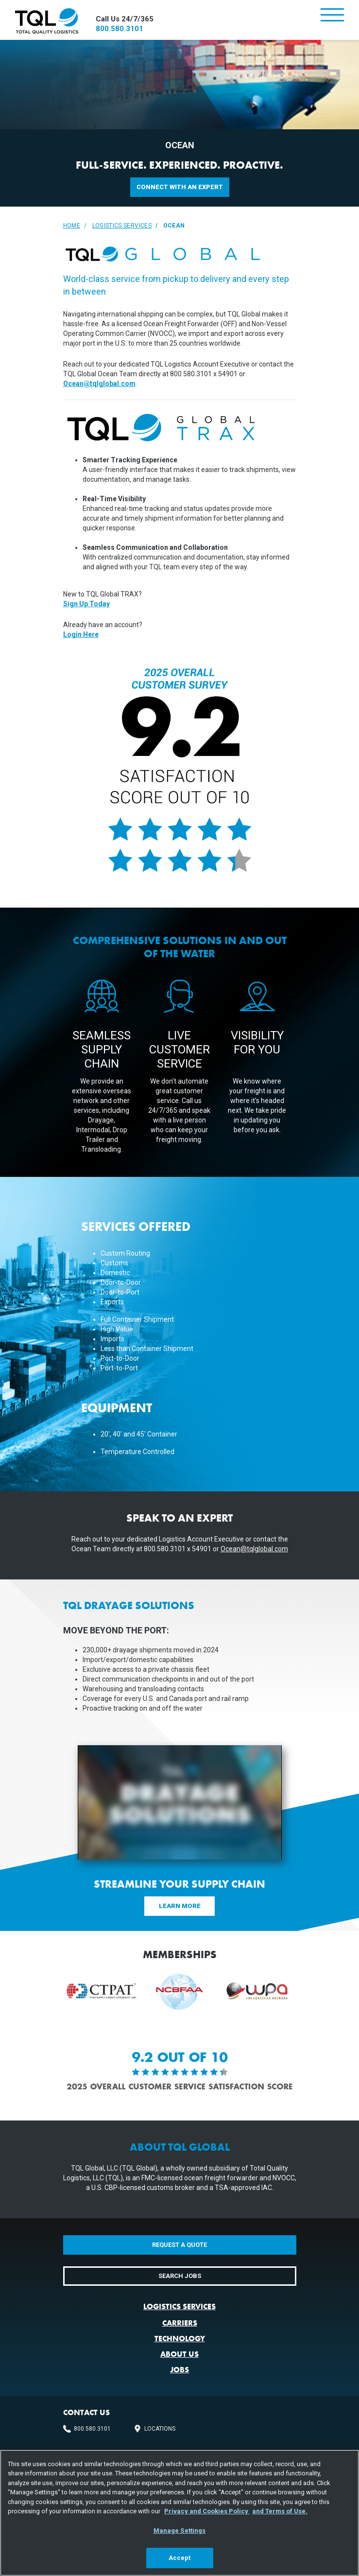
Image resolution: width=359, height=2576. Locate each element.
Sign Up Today (86, 604)
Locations (159, 2428)
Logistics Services (122, 225)
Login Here (81, 634)
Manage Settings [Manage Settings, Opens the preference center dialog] (180, 2530)
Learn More (180, 1906)
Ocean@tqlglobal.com (99, 383)
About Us (179, 2354)
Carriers (179, 2323)
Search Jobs (179, 2275)
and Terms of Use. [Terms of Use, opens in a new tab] (280, 2511)
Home (71, 225)
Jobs (179, 2370)
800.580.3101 (119, 28)
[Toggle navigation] (332, 15)
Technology (179, 2338)
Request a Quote (179, 2244)
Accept (180, 2557)
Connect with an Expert (180, 187)
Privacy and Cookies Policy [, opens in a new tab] (207, 2511)
